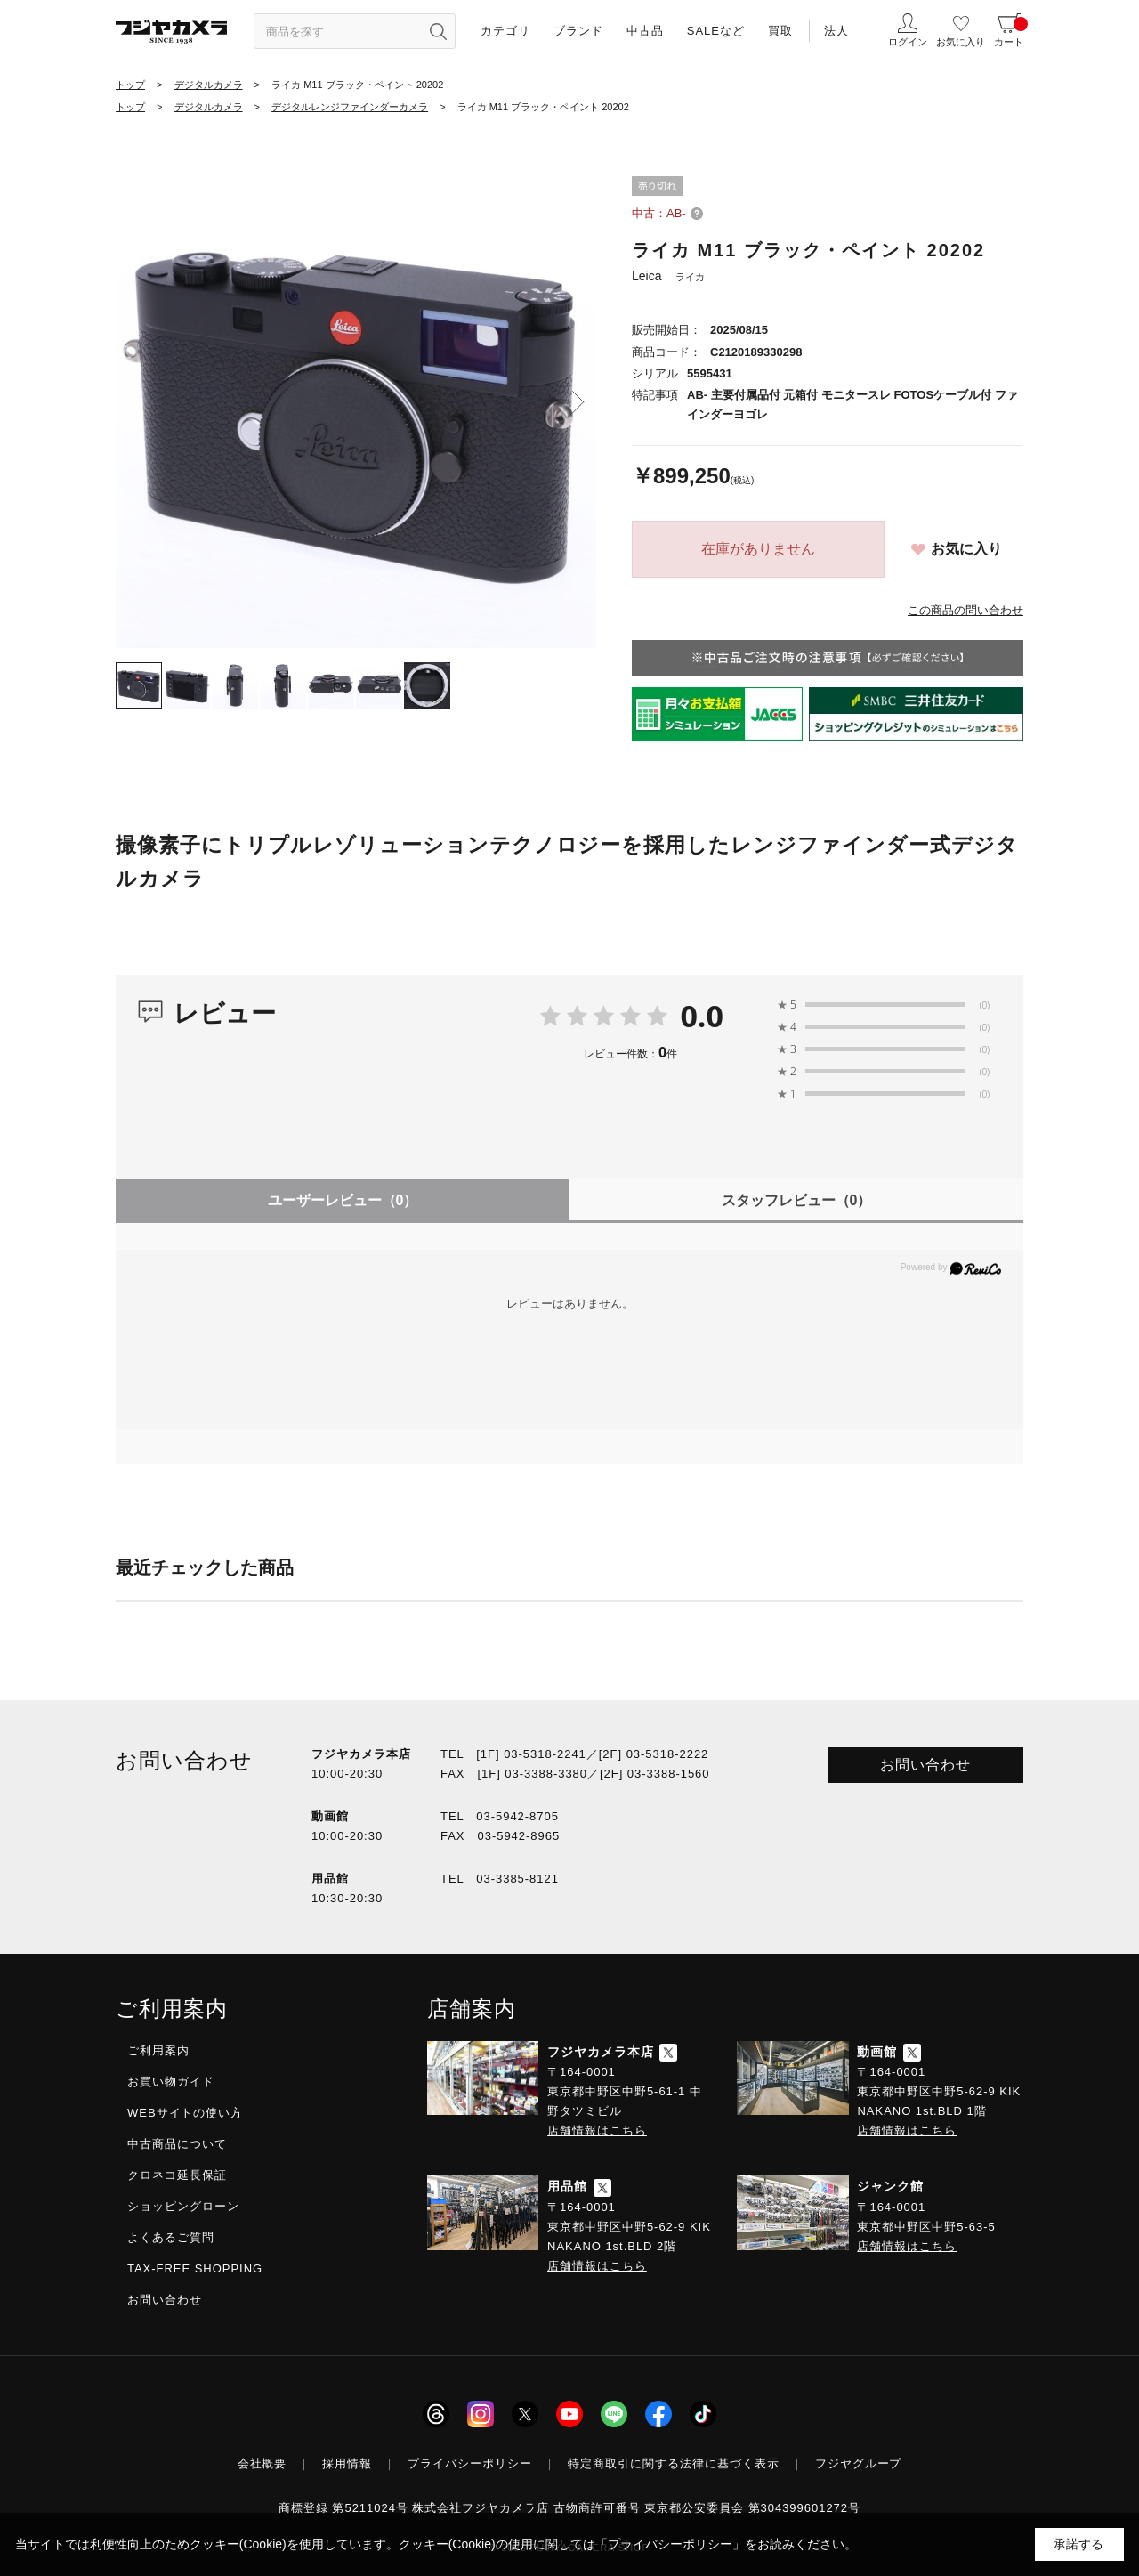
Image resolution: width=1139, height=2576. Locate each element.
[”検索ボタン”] (438, 31)
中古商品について (177, 2144)
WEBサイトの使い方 (185, 2112)
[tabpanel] (356, 407)
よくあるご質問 (170, 2237)
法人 (836, 30)
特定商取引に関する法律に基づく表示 (674, 2463)
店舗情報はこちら (597, 2130)
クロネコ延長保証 (177, 2175)
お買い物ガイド (170, 2081)
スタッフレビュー (797, 1200)
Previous (133, 402)
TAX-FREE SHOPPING (195, 2268)
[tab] (139, 685)
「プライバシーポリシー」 (670, 2544)
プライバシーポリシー (470, 2463)
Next (578, 402)
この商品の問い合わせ (965, 610)
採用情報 (347, 2463)
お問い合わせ (925, 1764)
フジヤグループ (858, 2463)
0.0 (701, 1015)
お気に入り (966, 548)
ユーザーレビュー (343, 1200)
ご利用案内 (158, 2050)
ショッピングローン (183, 2206)
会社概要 (262, 2463)
